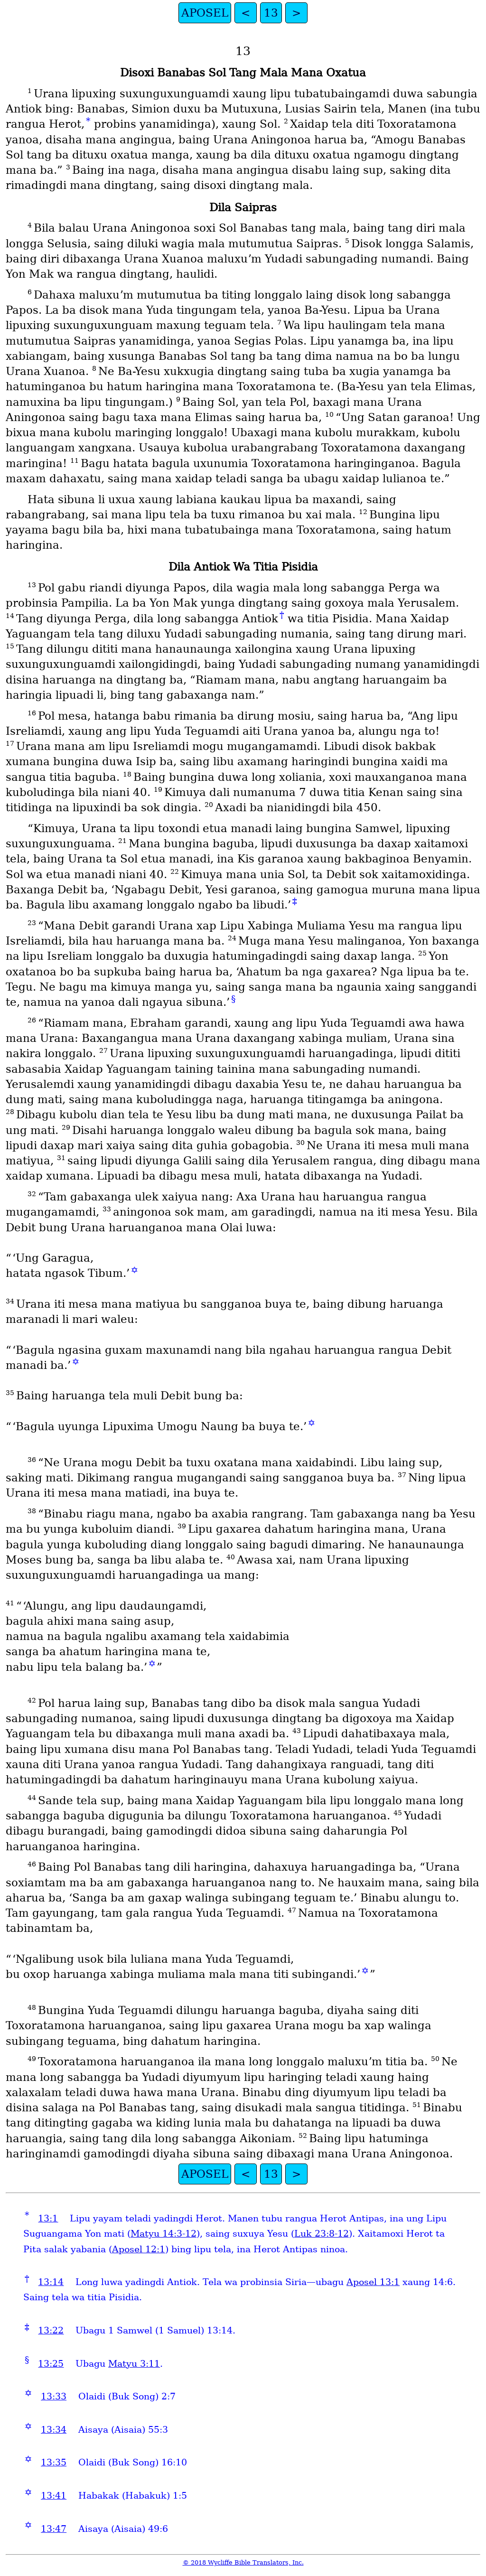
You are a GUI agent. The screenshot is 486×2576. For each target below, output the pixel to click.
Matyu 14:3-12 (163, 2234)
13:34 (53, 2430)
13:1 (48, 2218)
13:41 (53, 2496)
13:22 (51, 2330)
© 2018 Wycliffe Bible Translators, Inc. (243, 2562)
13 (271, 13)
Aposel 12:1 (138, 2249)
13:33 (53, 2396)
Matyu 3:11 (134, 2364)
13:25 (51, 2364)
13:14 (51, 2282)
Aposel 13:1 (373, 2282)
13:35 (53, 2462)
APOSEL (204, 13)
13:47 (53, 2529)
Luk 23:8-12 (321, 2234)
